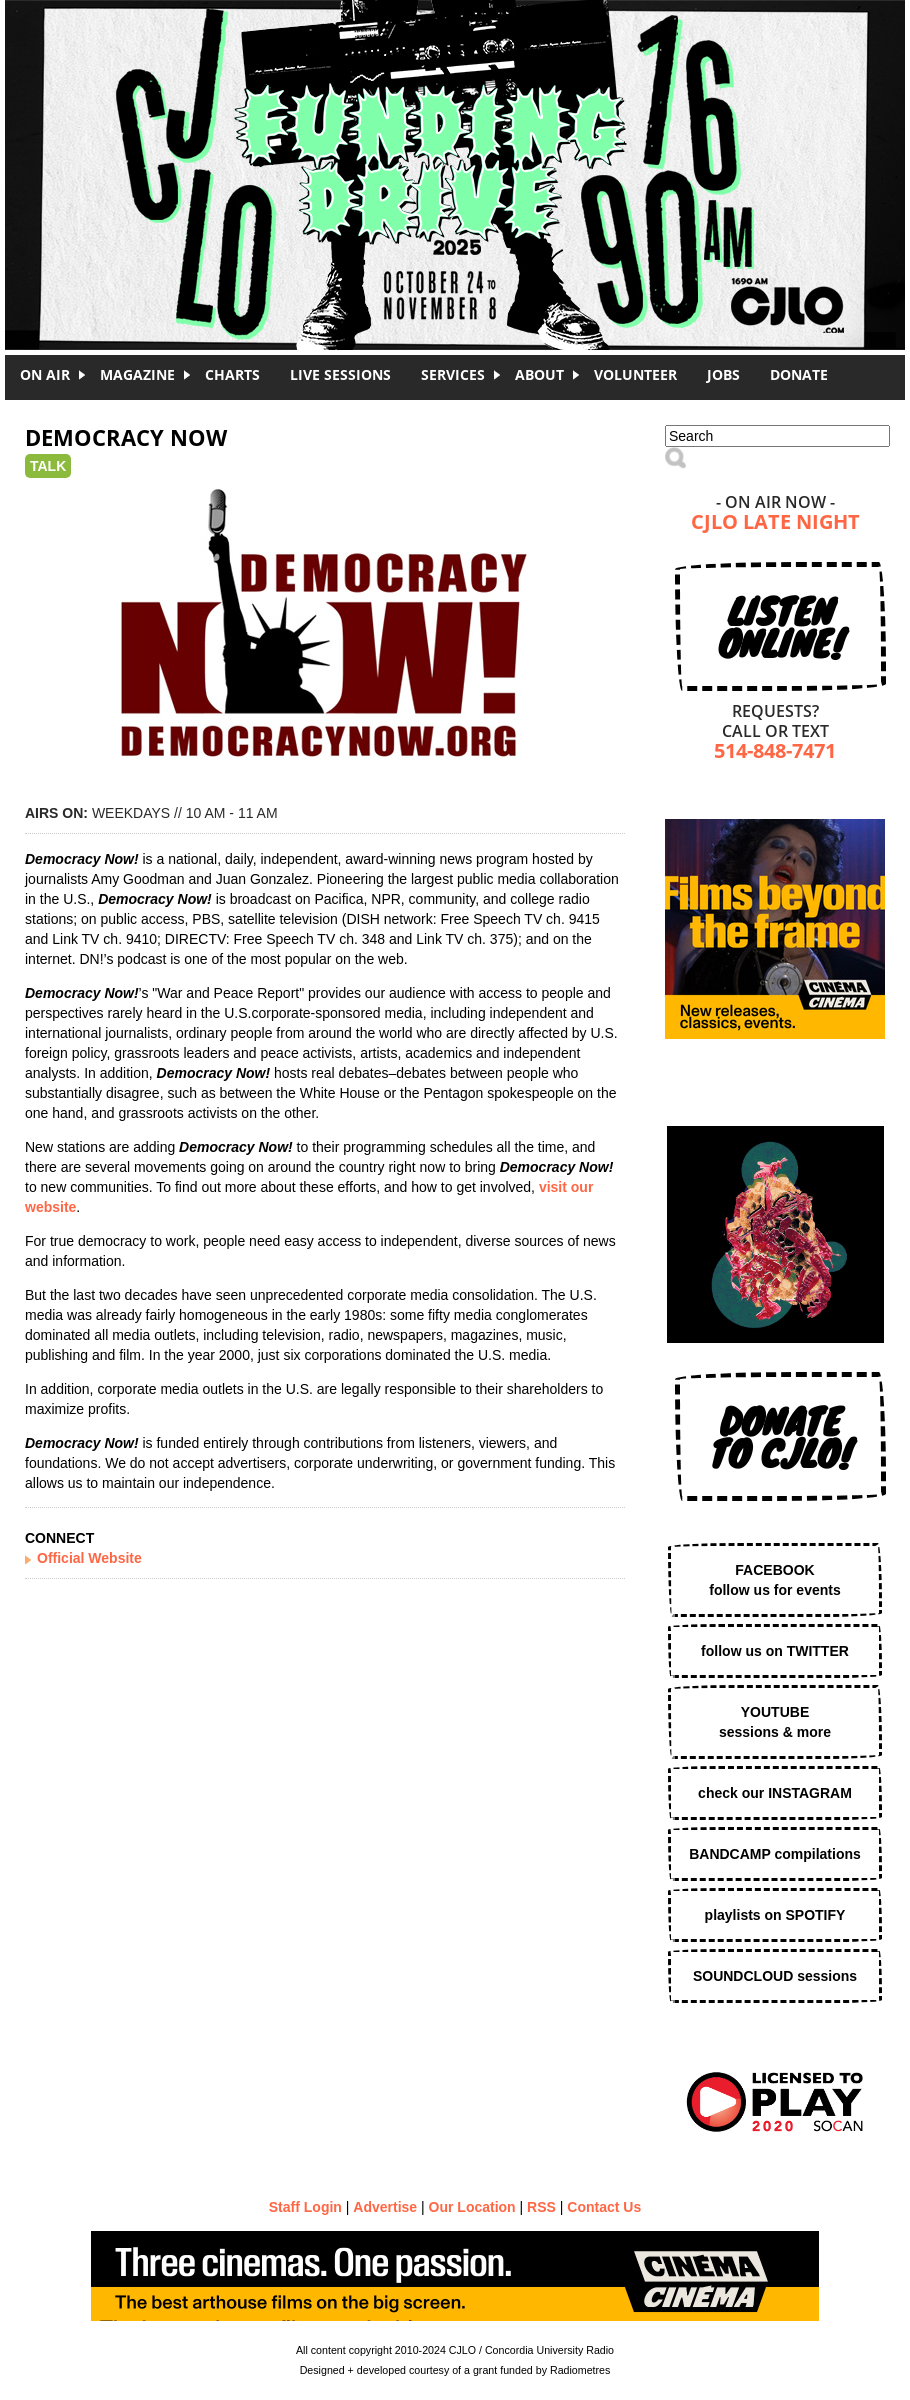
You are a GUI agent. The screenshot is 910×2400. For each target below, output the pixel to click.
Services (453, 374)
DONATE (799, 374)
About (539, 374)
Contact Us (604, 2207)
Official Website (89, 1558)
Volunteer (635, 374)
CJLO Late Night (775, 523)
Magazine (137, 374)
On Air (45, 374)
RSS (541, 2207)
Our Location (472, 2207)
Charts (232, 374)
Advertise (385, 2207)
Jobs (723, 374)
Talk (48, 466)
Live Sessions (340, 374)
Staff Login (305, 2207)
